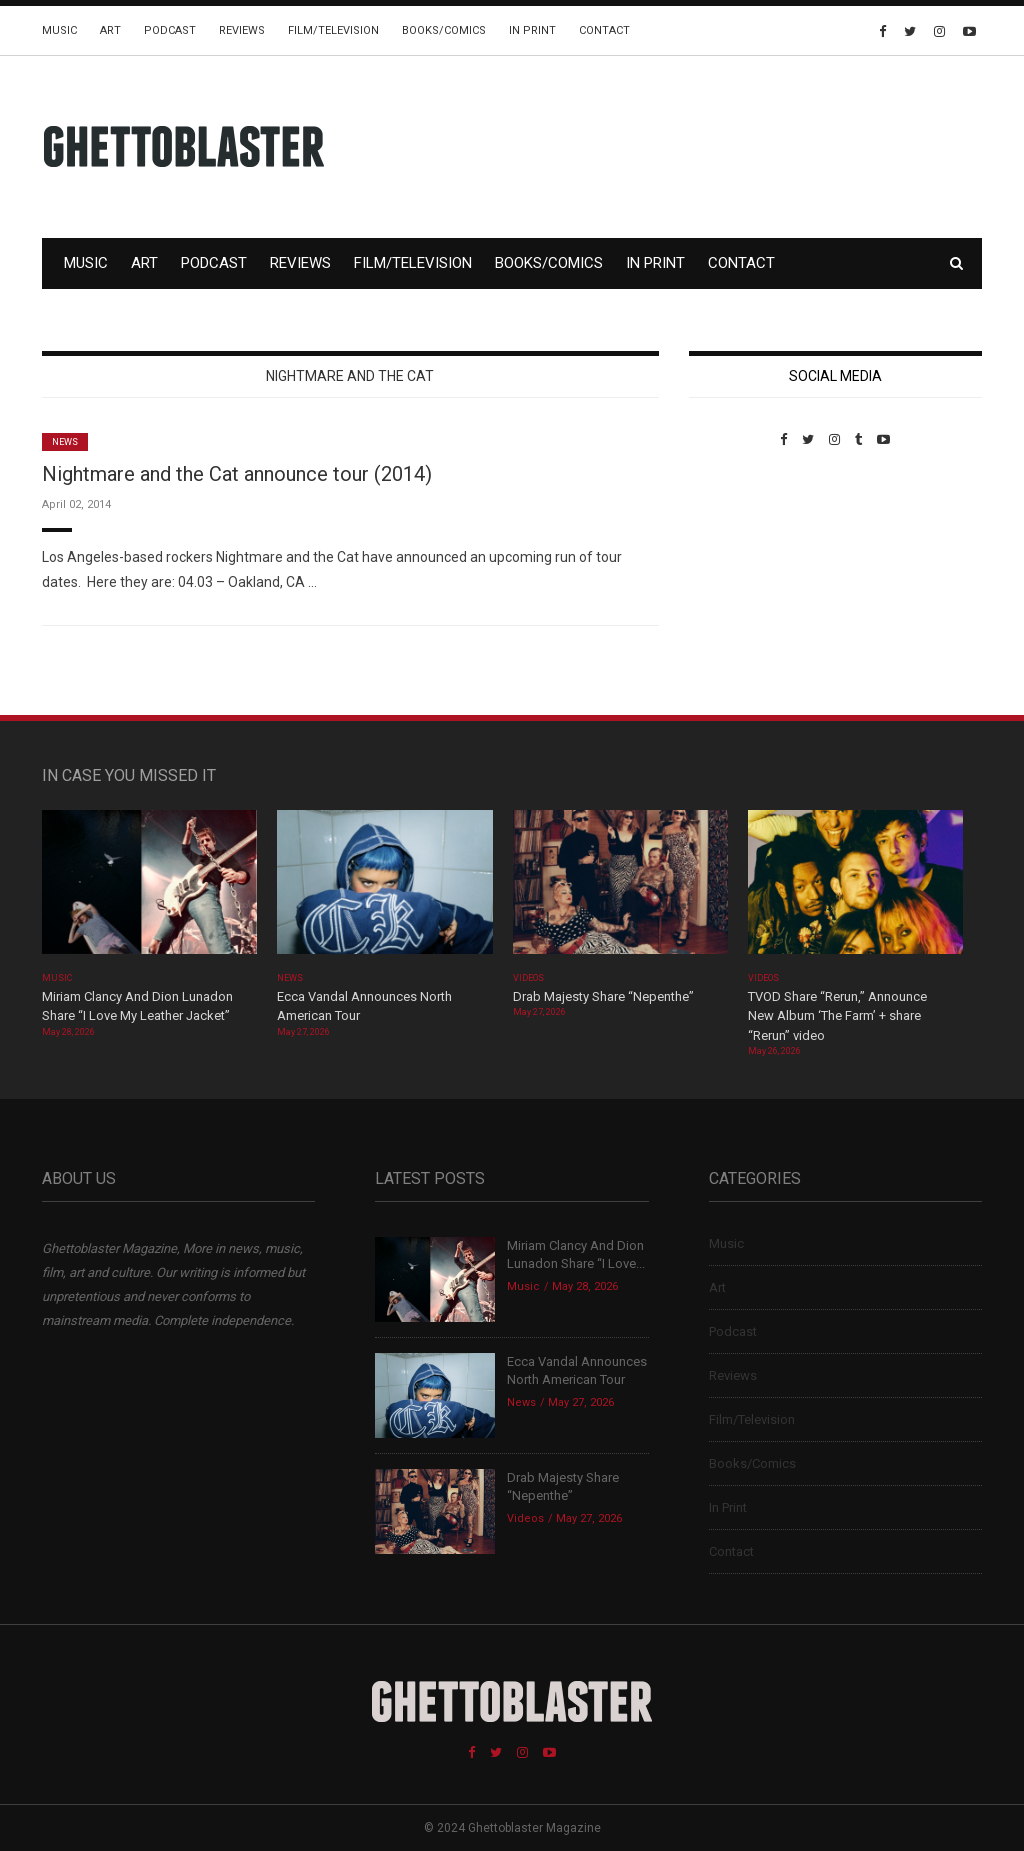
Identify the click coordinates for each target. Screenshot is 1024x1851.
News (65, 442)
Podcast (170, 30)
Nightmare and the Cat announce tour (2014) (237, 474)
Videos (528, 978)
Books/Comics (444, 30)
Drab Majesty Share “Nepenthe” (605, 996)
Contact (604, 30)
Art (110, 30)
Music (59, 30)
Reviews (242, 30)
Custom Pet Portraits (747, 584)
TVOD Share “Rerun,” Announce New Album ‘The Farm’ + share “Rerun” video (837, 1016)
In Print (532, 30)
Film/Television (333, 30)
